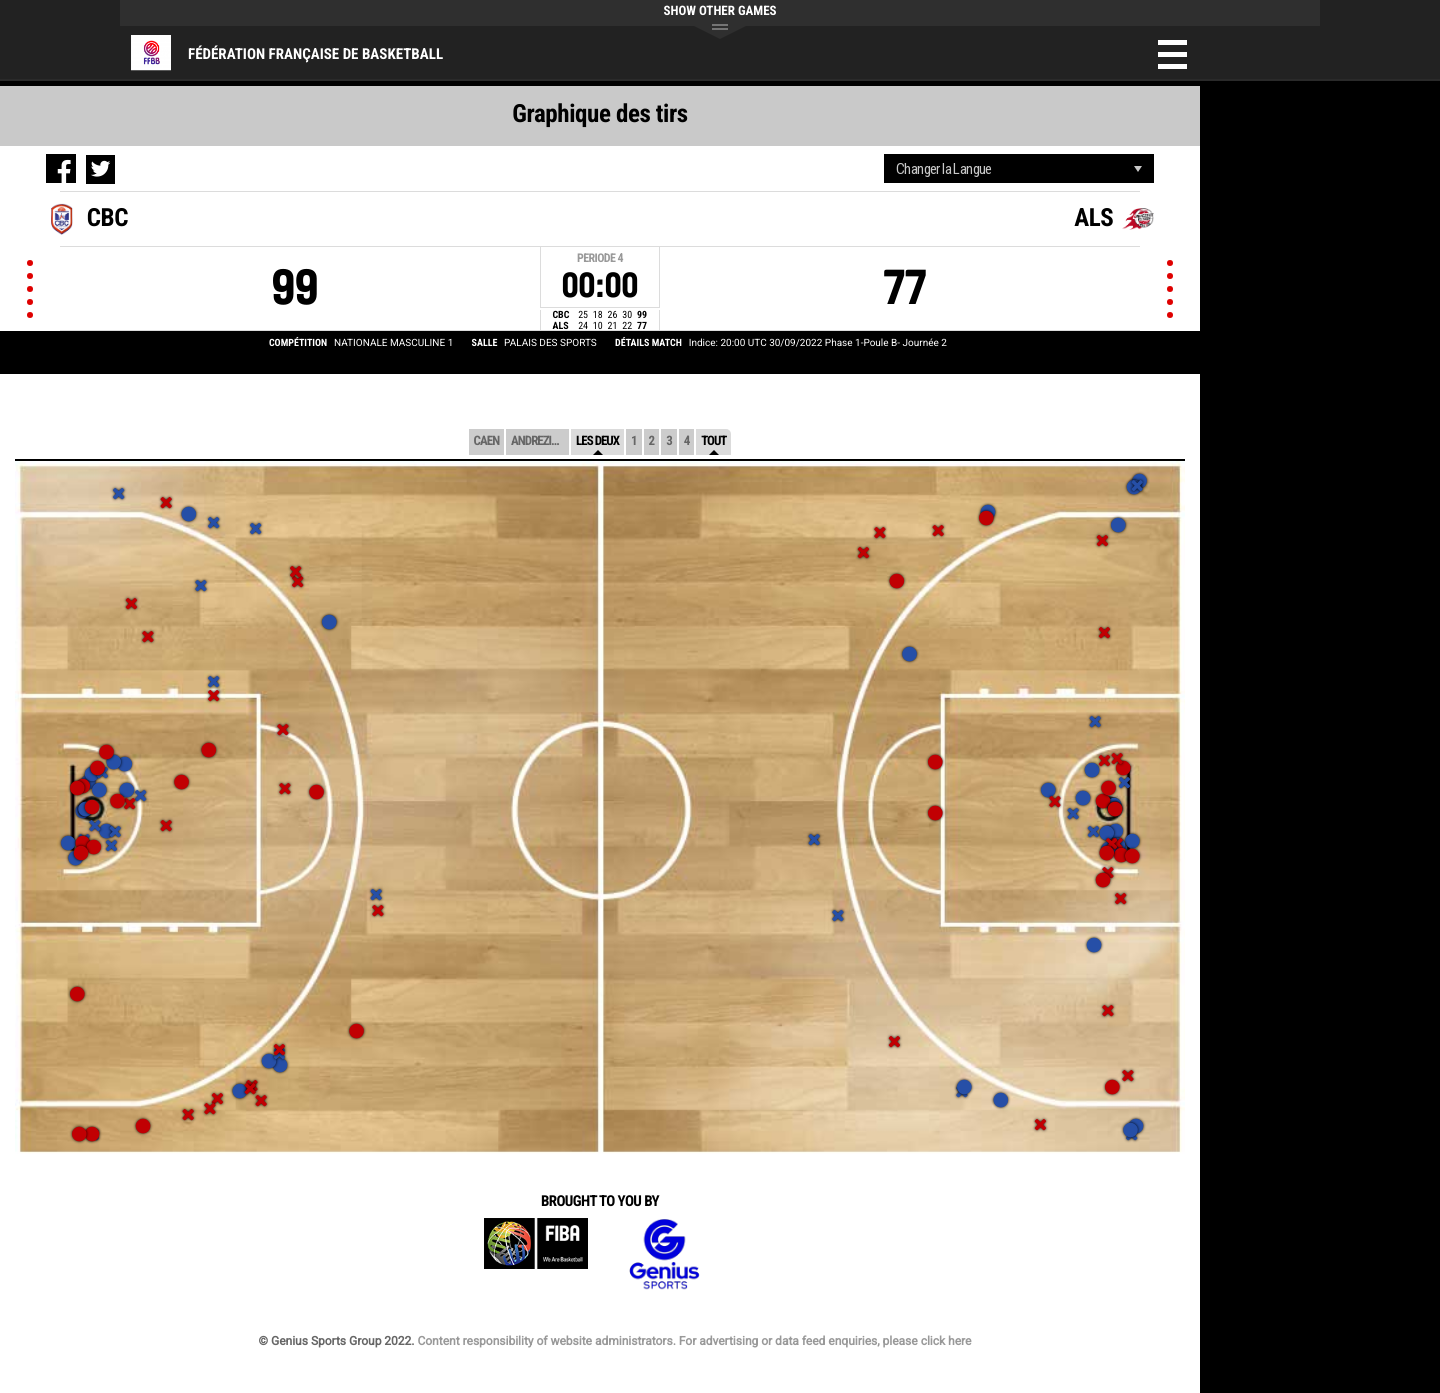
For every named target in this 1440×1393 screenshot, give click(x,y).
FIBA (536, 1254)
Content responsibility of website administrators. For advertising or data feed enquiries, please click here (694, 1341)
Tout (713, 441)
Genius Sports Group (664, 1254)
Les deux (597, 441)
